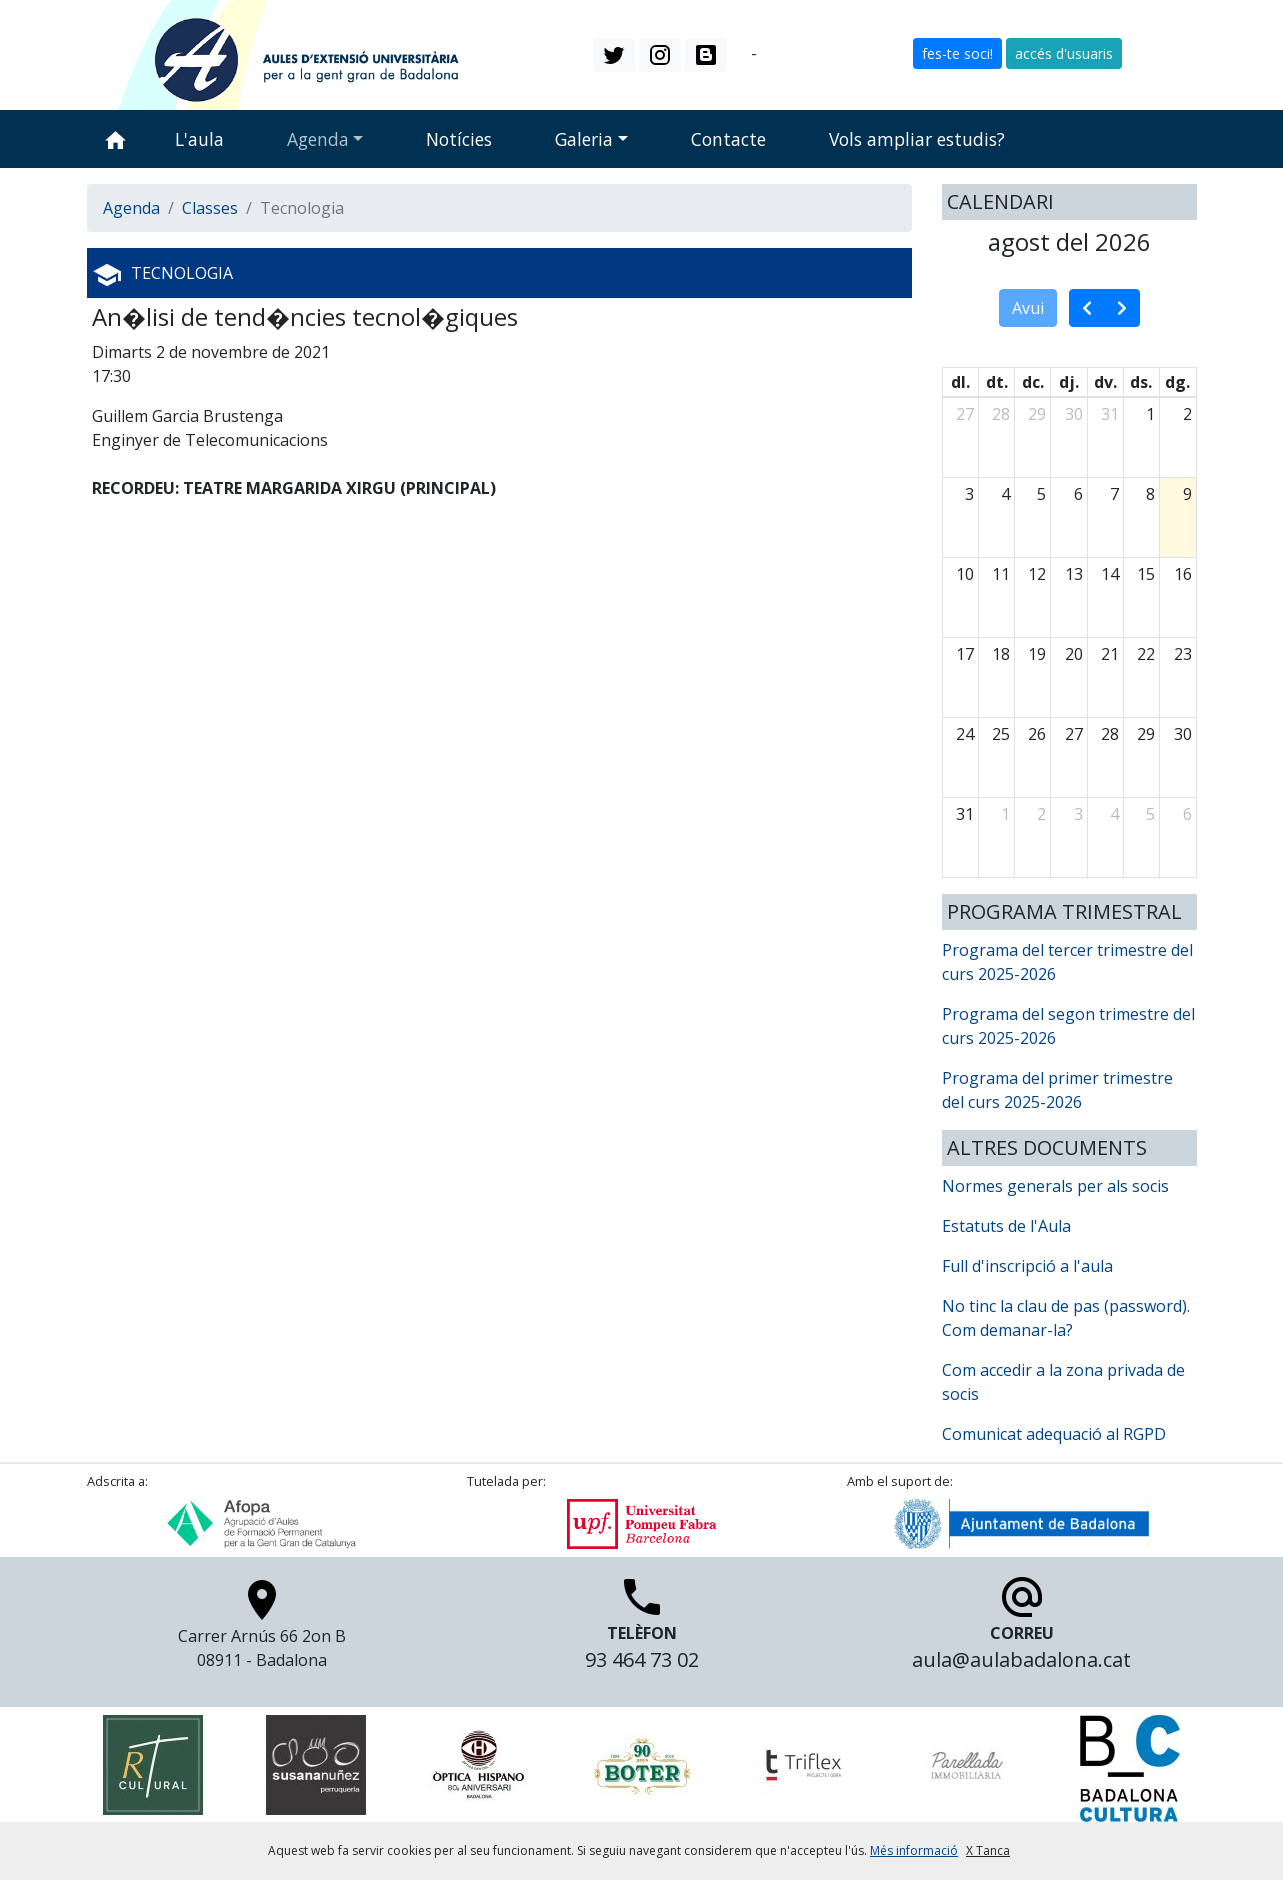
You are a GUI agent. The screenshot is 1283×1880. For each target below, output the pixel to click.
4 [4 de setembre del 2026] (1114, 814)
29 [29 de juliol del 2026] (1037, 414)
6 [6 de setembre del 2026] (1187, 814)
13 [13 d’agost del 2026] (1074, 574)
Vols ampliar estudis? (917, 139)
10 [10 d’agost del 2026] (965, 574)
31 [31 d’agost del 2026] (965, 814)
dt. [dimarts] (997, 382)
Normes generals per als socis (1055, 1186)
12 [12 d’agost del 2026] (1037, 574)
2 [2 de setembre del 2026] (1041, 814)
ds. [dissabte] (1141, 382)
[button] (614, 55)
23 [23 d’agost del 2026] (1183, 654)
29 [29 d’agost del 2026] (1146, 734)
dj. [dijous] (1069, 382)
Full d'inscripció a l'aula (1027, 1266)
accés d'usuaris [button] (1064, 53)
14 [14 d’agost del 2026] (1110, 574)
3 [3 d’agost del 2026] (969, 494)
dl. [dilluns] (960, 382)
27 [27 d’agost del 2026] (1074, 734)
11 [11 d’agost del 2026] (1001, 574)
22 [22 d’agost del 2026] (1146, 654)
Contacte (728, 139)
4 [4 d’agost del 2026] (1005, 494)
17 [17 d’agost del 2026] (965, 654)
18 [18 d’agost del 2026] (1001, 654)
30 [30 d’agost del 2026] (1183, 734)
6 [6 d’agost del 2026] (1078, 494)
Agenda (318, 139)
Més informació (914, 1850)
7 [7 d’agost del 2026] (1114, 494)
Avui (1028, 308)
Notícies (459, 139)
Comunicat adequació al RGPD (1054, 1434)
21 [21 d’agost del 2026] (1110, 654)
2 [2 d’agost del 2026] (1187, 414)
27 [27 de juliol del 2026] (965, 414)
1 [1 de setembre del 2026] (1005, 814)
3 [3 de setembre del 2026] (1078, 814)
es (769, 53)
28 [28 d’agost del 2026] (1110, 734)
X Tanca (988, 1850)
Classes (210, 208)
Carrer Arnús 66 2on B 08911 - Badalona (262, 1630)
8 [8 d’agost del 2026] (1150, 494)
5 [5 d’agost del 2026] (1041, 494)
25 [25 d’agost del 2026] (1001, 734)
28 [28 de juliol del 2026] (1001, 414)
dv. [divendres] (1105, 382)
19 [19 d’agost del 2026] (1037, 654)
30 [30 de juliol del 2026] (1074, 414)
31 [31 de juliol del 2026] (1110, 414)
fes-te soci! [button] (957, 53)
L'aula (199, 139)
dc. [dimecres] (1033, 382)
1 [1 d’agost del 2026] (1150, 414)
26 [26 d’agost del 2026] (1037, 734)
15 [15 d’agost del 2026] (1146, 574)
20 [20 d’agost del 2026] (1074, 654)
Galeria (584, 139)
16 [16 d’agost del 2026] (1183, 574)
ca (739, 53)
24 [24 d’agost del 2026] (965, 734)
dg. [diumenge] (1177, 382)
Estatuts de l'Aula (1006, 1226)
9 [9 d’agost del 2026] (1187, 494)
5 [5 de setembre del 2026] (1150, 814)
